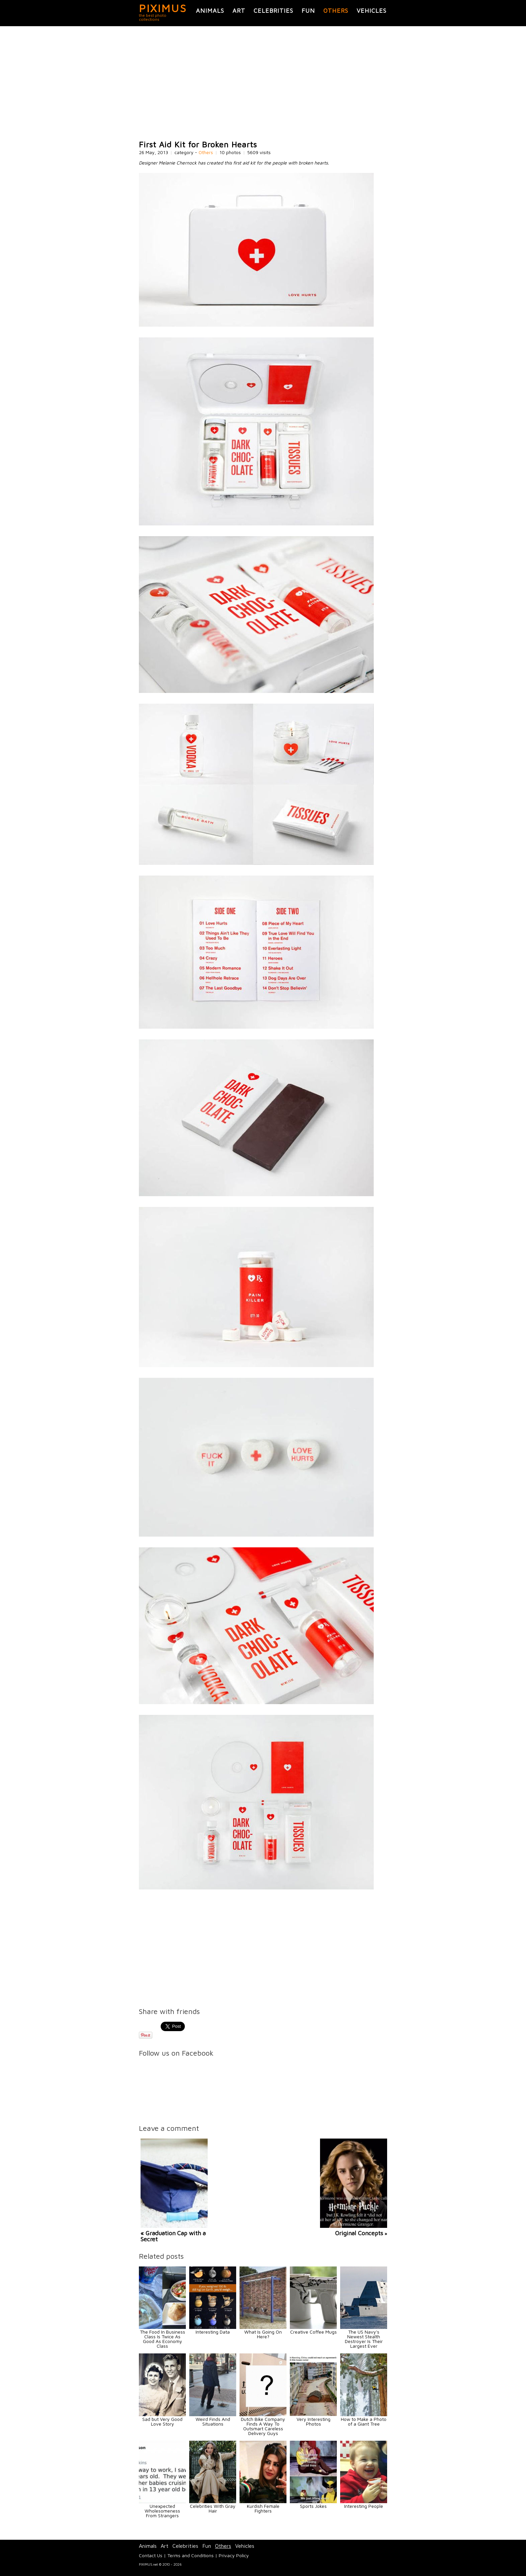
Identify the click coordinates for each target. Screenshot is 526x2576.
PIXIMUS (163, 8)
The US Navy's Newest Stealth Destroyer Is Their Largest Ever (364, 2339)
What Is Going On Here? (263, 2334)
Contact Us (150, 2555)
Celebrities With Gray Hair (212, 2508)
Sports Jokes (313, 2506)
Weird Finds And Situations (213, 2421)
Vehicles (371, 10)
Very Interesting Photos (313, 2421)
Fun (308, 10)
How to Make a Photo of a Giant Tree (363, 2421)
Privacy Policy (234, 2555)
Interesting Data (213, 2332)
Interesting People (363, 2506)
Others (335, 10)
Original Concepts (359, 2233)
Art (238, 10)
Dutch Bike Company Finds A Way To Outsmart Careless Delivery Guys (263, 2426)
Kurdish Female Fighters (263, 2508)
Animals (210, 10)
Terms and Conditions (190, 2555)
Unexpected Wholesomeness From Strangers (162, 2510)
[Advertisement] (263, 83)
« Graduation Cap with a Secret (173, 2236)
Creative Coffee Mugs (313, 2332)
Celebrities (273, 10)
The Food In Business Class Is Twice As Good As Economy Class (162, 2339)
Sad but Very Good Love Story (162, 2421)
